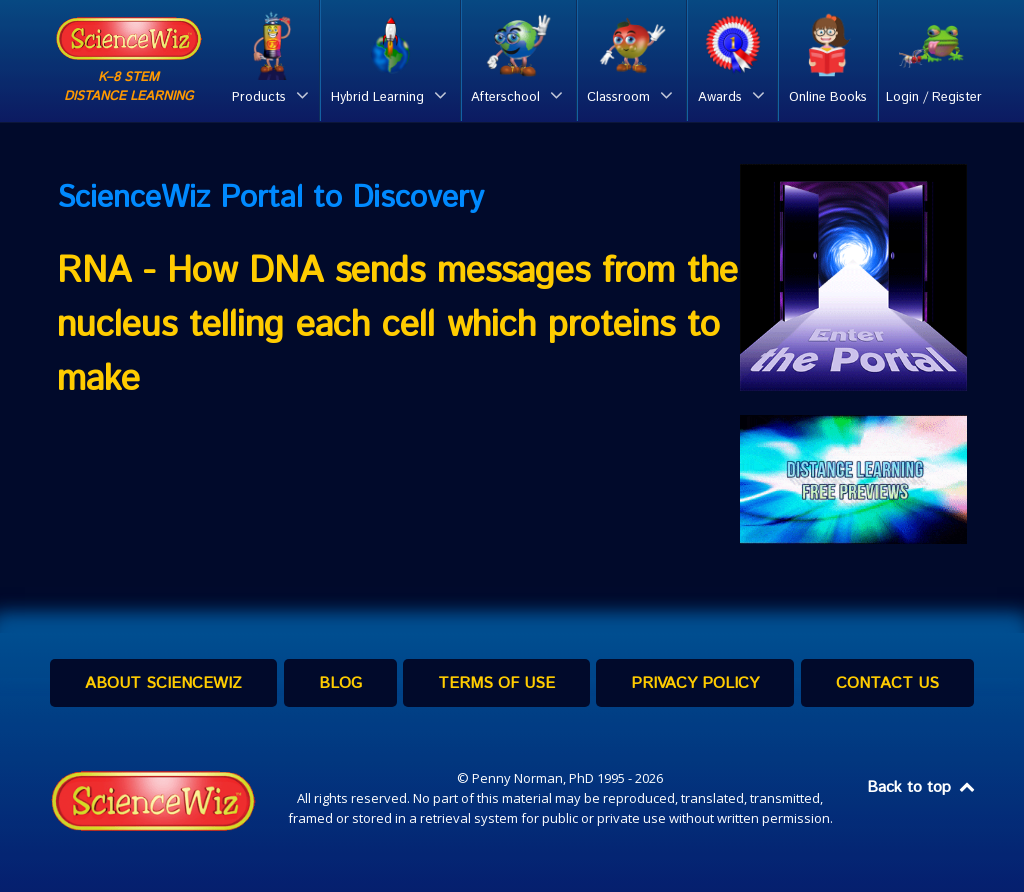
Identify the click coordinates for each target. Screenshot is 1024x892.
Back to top (922, 787)
